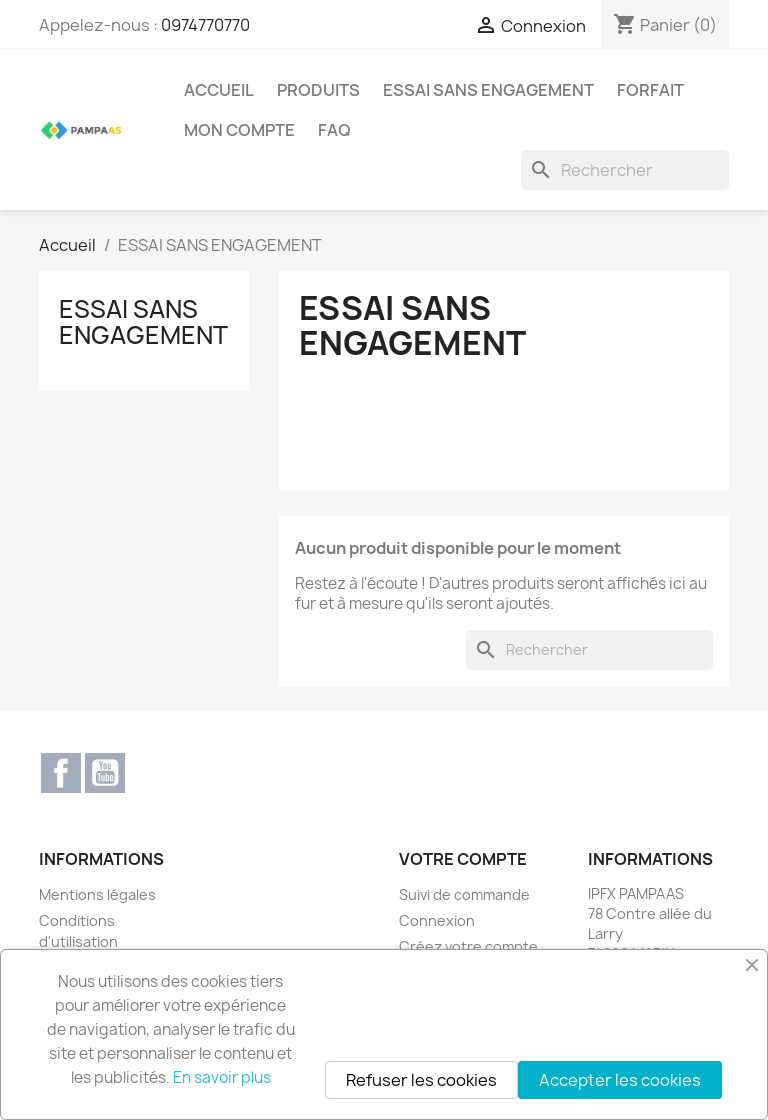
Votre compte (463, 859)
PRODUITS (318, 90)
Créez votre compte (468, 946)
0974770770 (205, 25)
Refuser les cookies (421, 1080)
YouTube (105, 773)
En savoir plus (222, 1077)
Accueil (219, 90)
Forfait (650, 90)
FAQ (334, 130)
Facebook (61, 773)
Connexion (437, 920)
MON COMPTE (239, 130)
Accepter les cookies (620, 1080)
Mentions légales (97, 894)
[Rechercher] (625, 170)
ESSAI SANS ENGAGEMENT (488, 90)
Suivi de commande (464, 894)
